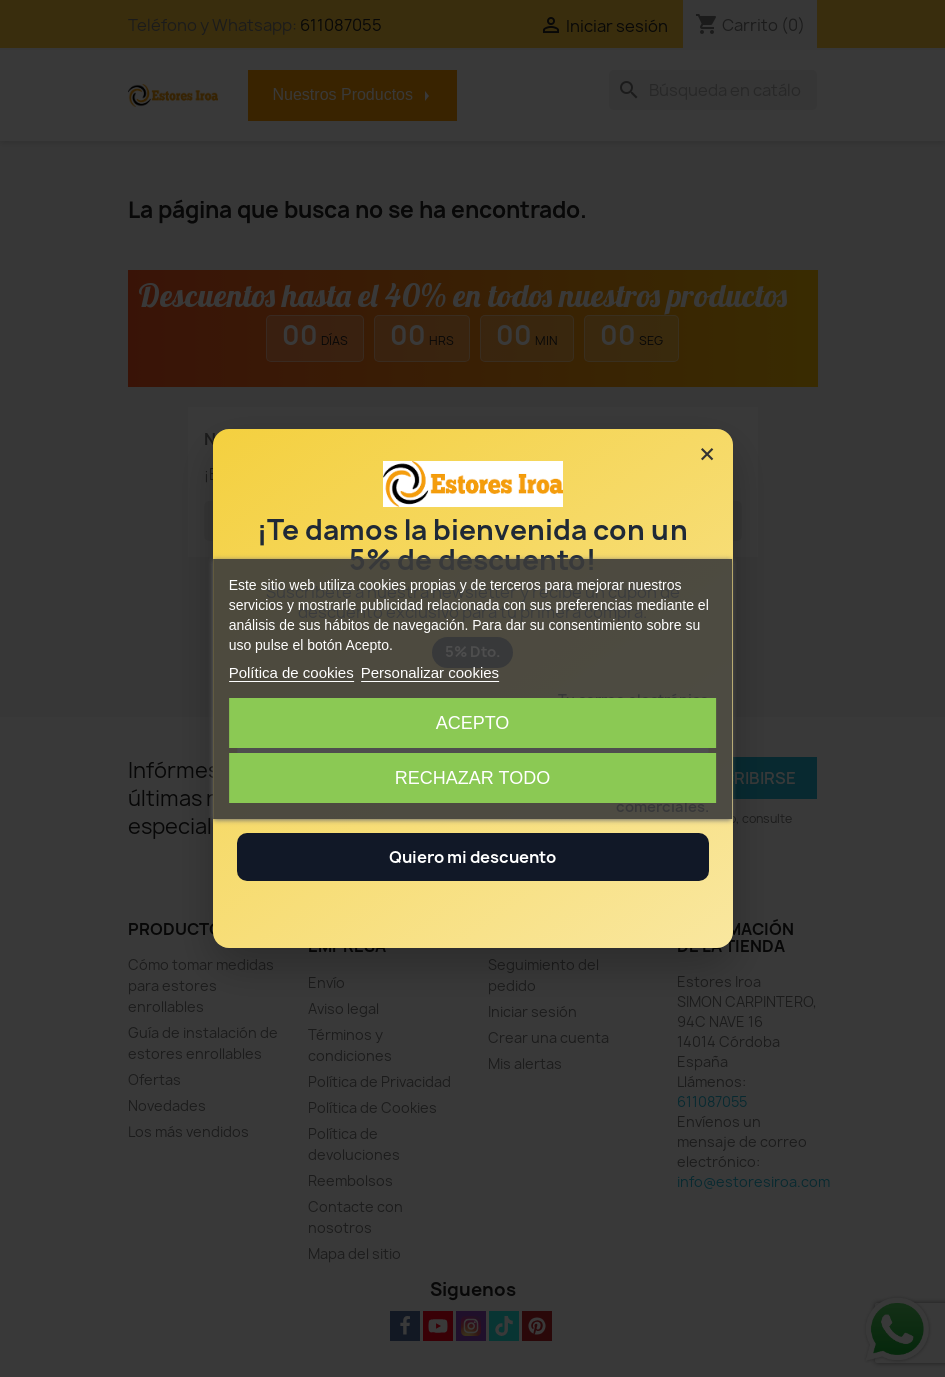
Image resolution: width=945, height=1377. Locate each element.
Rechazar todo (472, 778)
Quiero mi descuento (472, 857)
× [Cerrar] (707, 454)
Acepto (473, 723)
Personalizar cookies (430, 672)
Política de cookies (291, 672)
